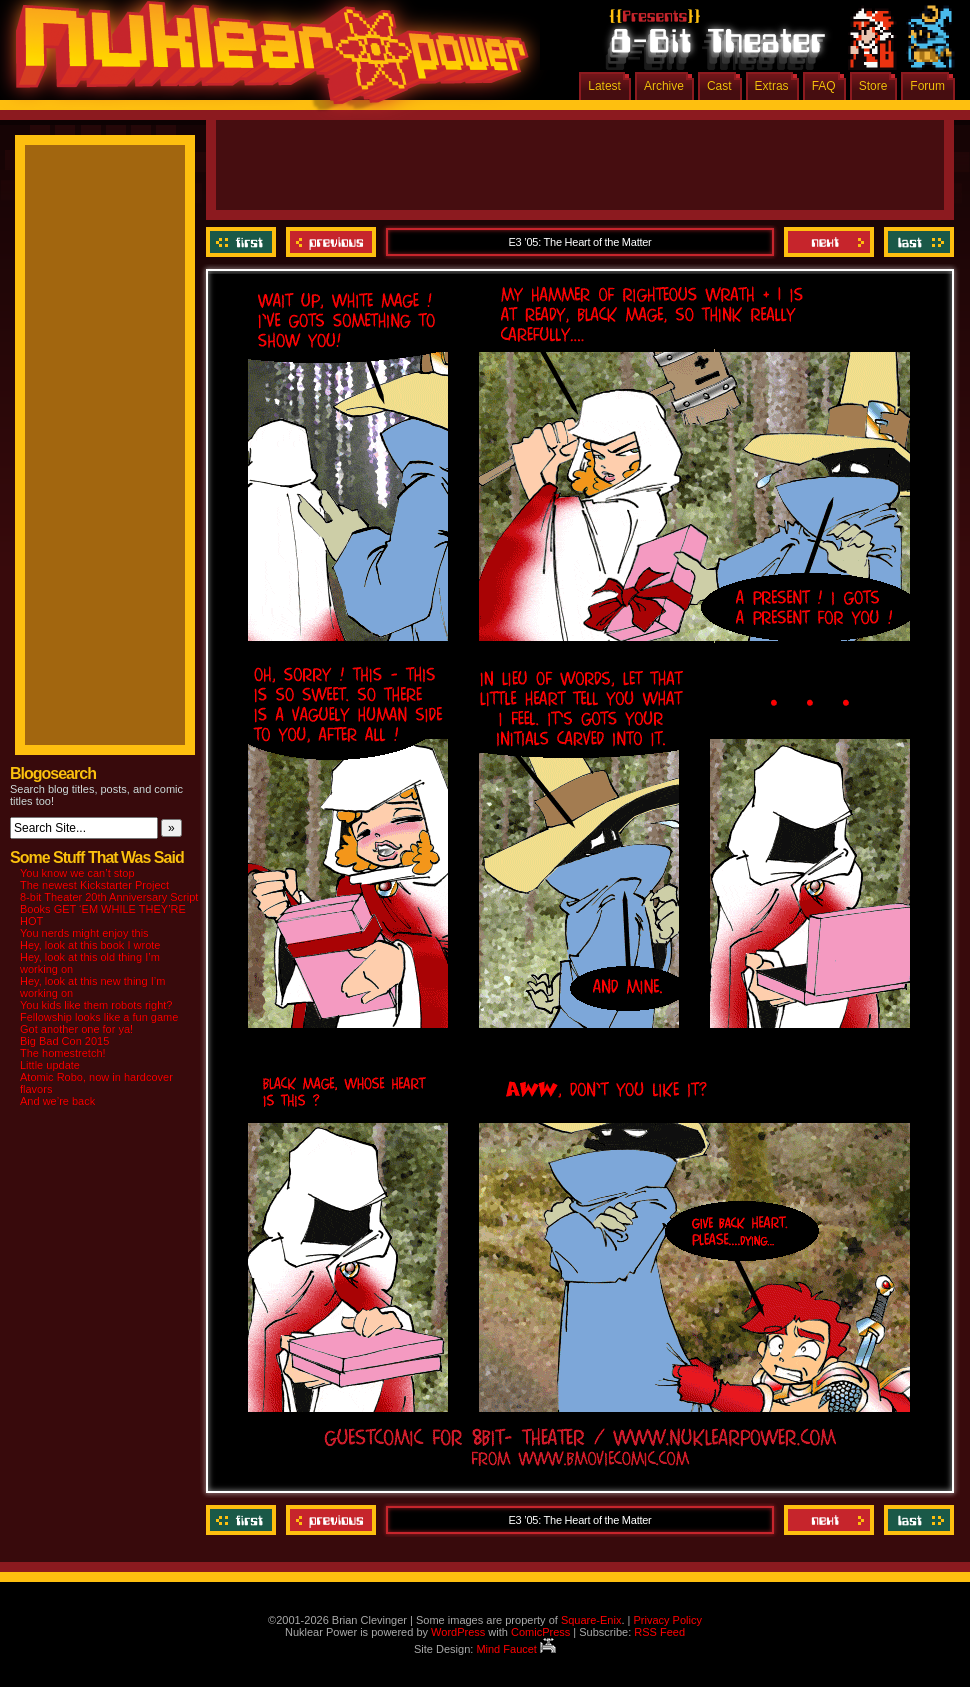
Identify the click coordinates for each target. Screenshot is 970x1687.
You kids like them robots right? (96, 1005)
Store (873, 86)
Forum (927, 86)
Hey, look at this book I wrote (90, 945)
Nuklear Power (265, 60)
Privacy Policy (667, 1620)
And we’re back (57, 1101)
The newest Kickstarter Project (94, 885)
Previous (331, 242)
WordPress (458, 1632)
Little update (50, 1065)
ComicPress (540, 1632)
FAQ (824, 86)
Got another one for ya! (76, 1029)
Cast (719, 86)
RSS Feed (659, 1632)
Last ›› (916, 242)
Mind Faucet (516, 1649)
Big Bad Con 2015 (64, 1041)
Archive (664, 86)
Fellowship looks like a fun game (99, 1017)
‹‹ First (243, 242)
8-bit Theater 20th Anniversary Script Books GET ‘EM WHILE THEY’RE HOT (109, 909)
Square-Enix (591, 1620)
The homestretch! (63, 1053)
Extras (772, 86)
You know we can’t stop (77, 873)
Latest (604, 86)
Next (829, 242)
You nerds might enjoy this (84, 933)
